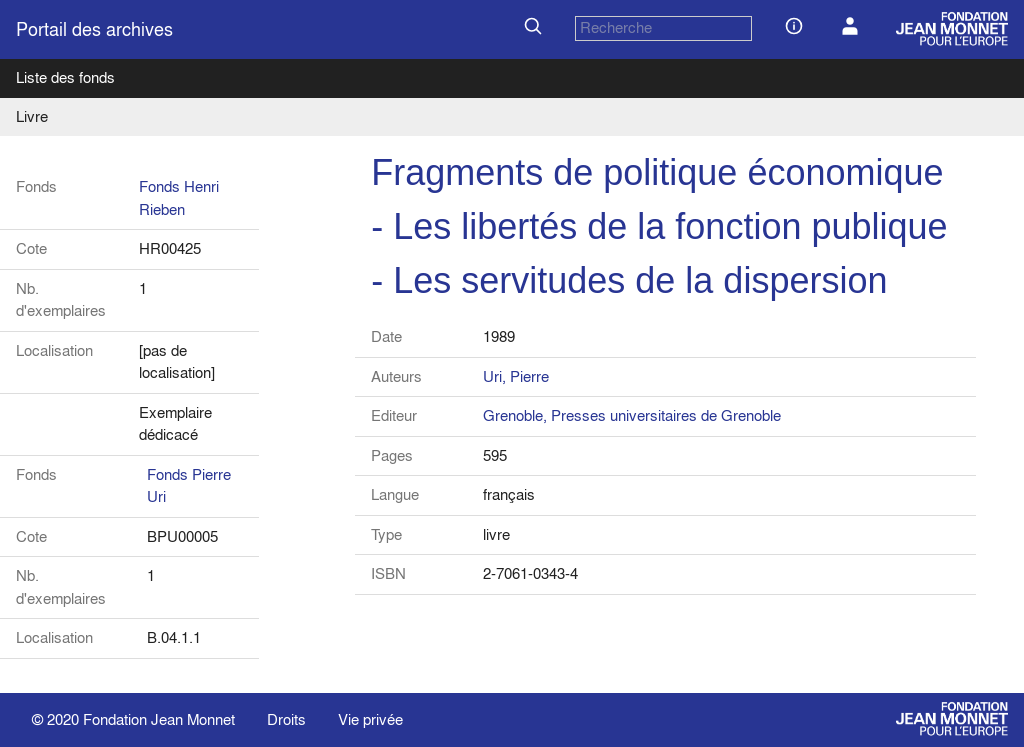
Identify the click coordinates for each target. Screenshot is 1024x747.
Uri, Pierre (516, 376)
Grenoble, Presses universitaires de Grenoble (632, 415)
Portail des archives (94, 29)
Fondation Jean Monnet (159, 719)
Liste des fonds (65, 77)
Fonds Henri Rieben (179, 198)
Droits (286, 719)
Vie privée (370, 719)
